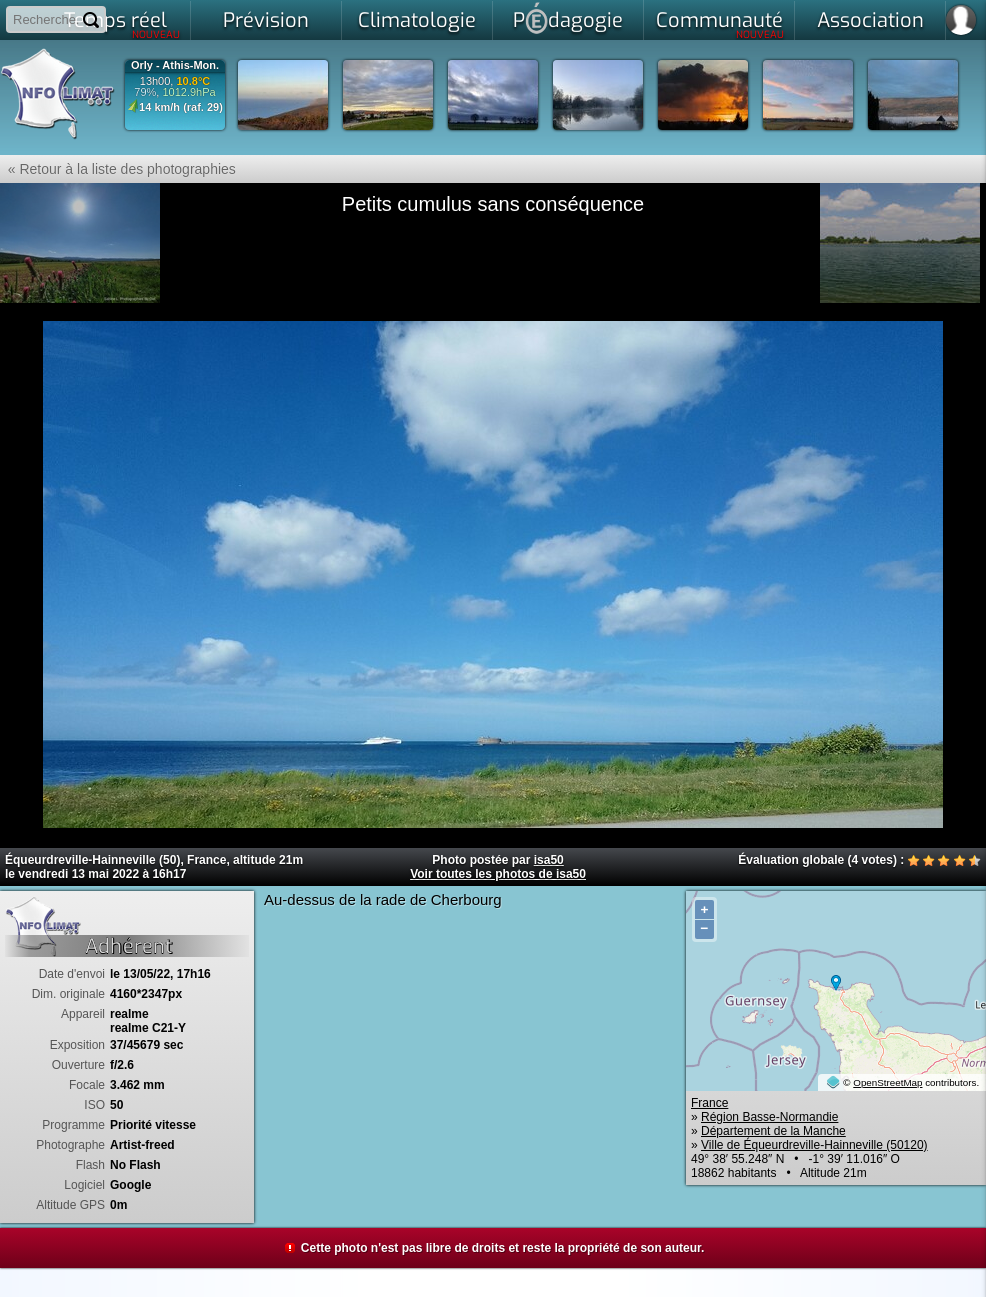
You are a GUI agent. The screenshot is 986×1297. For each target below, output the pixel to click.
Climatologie (417, 20)
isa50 (549, 860)
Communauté (720, 24)
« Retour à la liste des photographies (118, 169)
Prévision (266, 20)
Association (870, 20)
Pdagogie (568, 18)
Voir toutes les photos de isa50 (498, 874)
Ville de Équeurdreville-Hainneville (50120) (814, 1145)
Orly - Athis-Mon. (175, 65)
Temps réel (122, 24)
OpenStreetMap (887, 1082)
